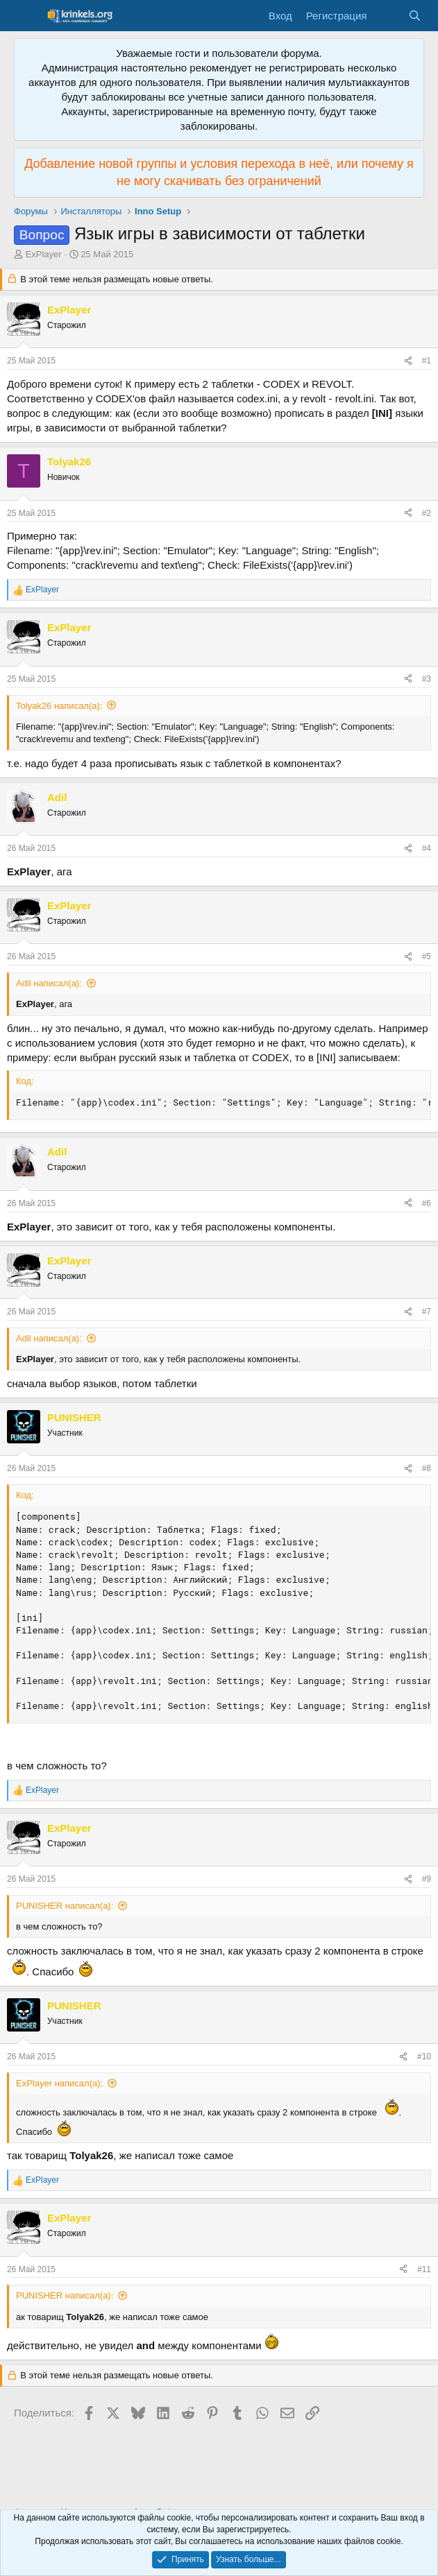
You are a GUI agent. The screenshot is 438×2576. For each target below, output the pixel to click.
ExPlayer (44, 254)
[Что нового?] (387, 15)
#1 (426, 361)
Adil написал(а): (49, 983)
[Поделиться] (408, 361)
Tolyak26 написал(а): (59, 706)
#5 (426, 956)
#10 (424, 2056)
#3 (426, 679)
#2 (426, 513)
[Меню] (26, 16)
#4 (426, 848)
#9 (426, 1879)
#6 (426, 1203)
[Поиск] (414, 15)
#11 (424, 2269)
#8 (426, 1468)
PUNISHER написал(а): (64, 1905)
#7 (426, 1311)
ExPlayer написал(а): (59, 2083)
